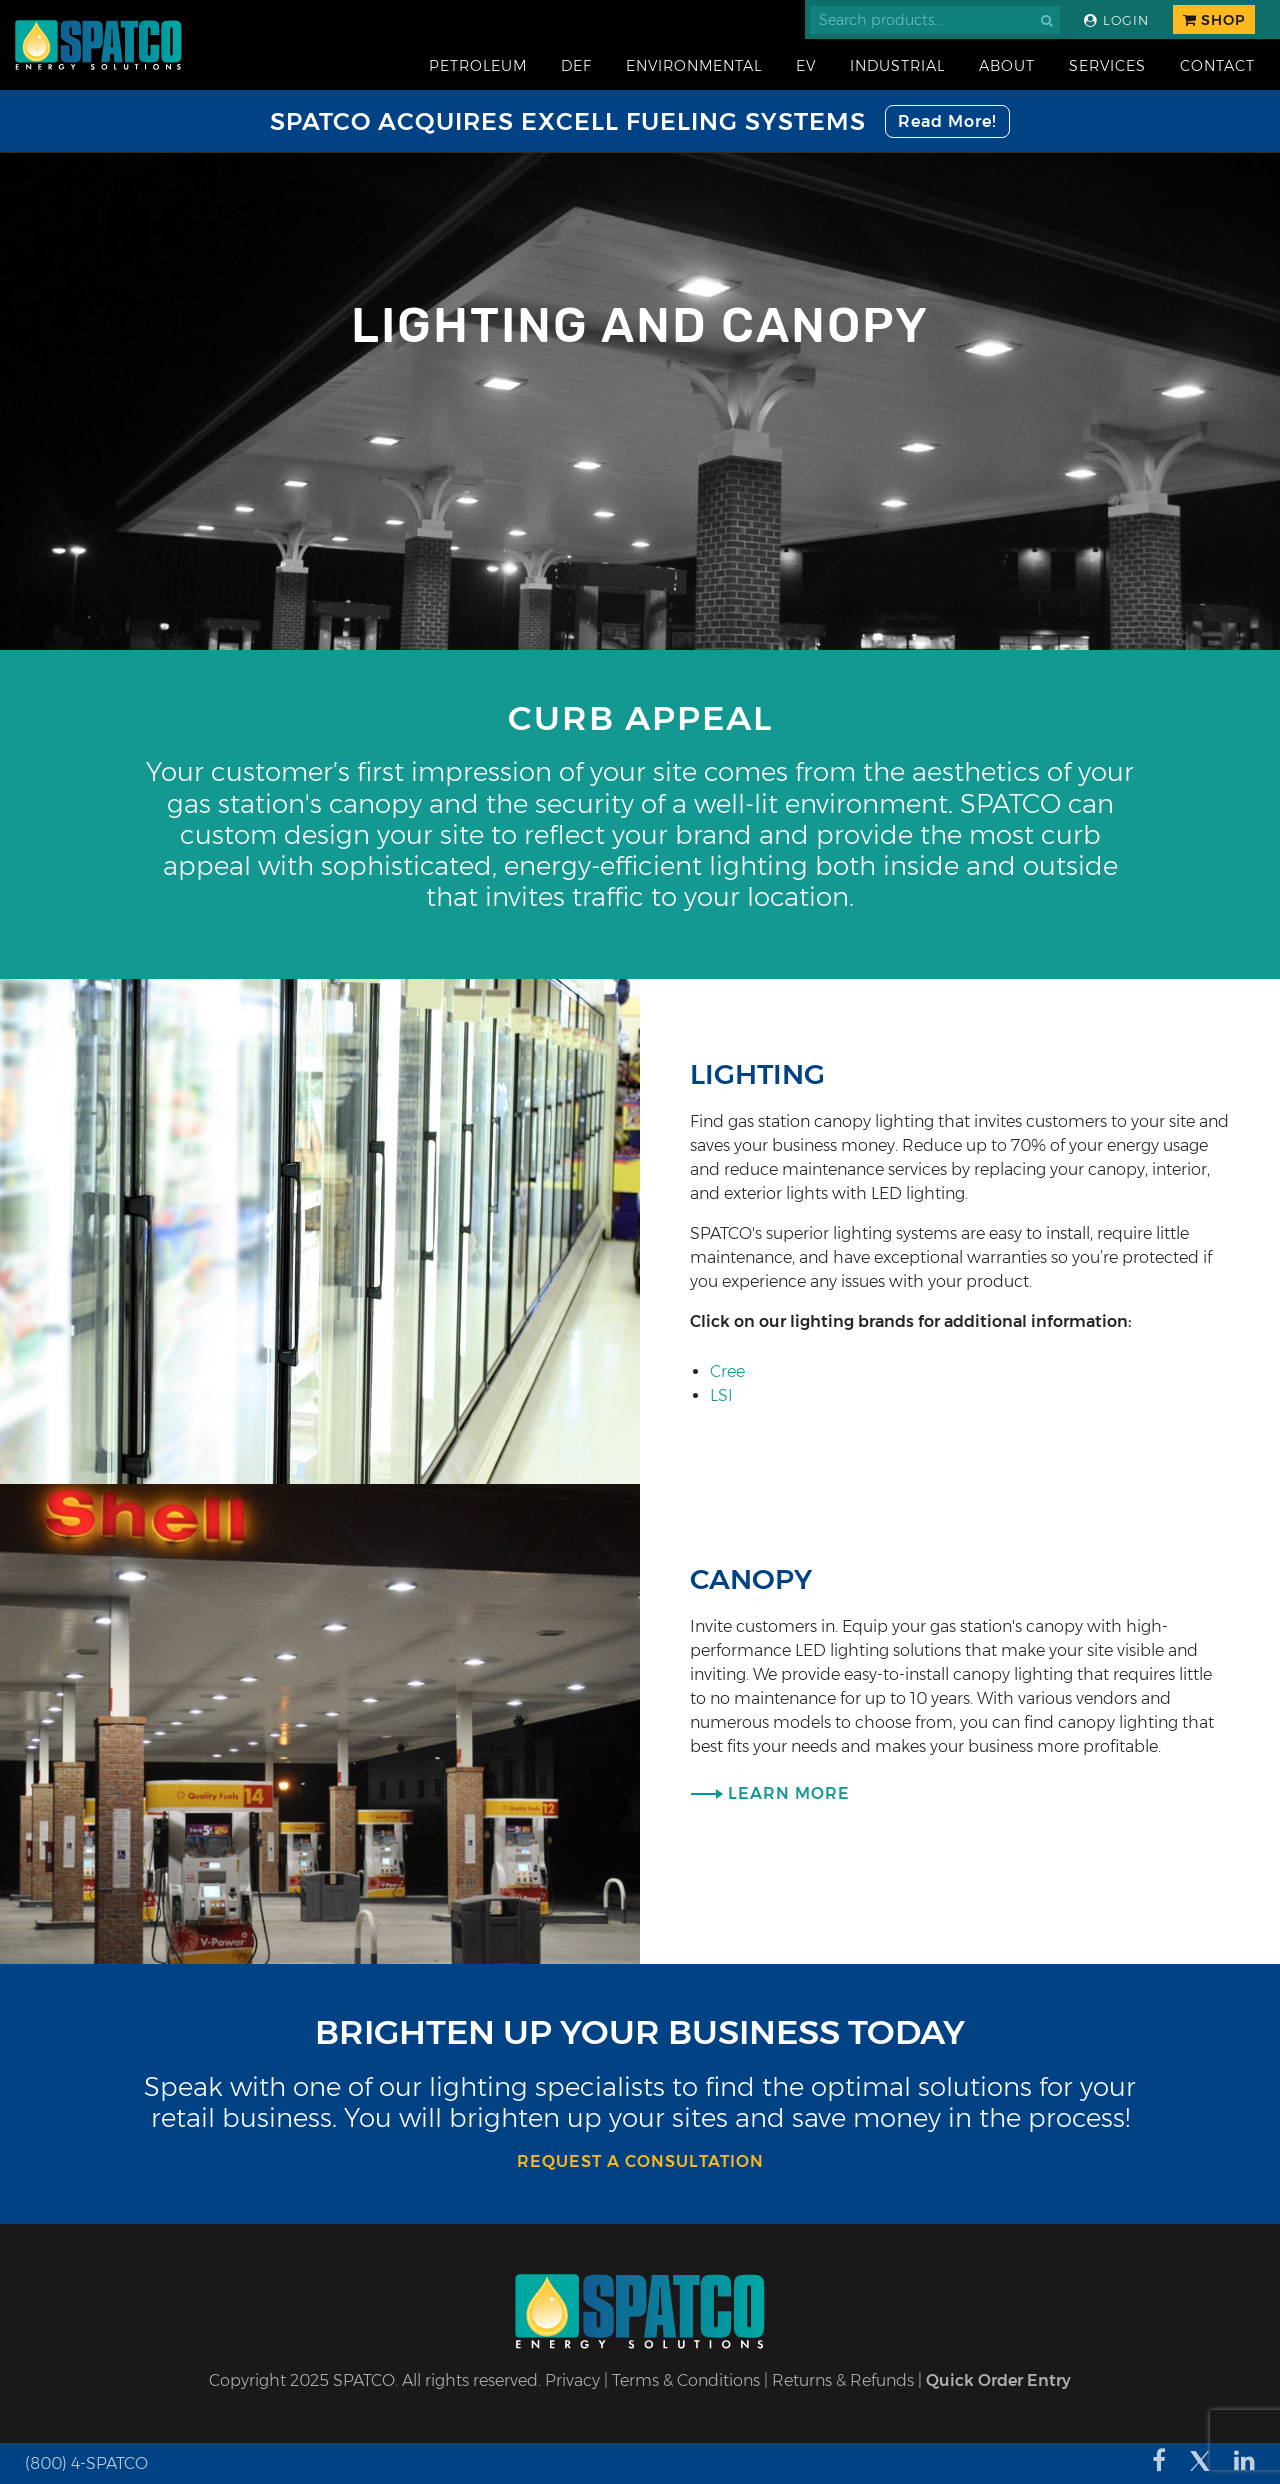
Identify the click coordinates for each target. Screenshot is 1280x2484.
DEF (576, 66)
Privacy (572, 2380)
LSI (721, 1395)
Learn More (789, 1793)
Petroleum (478, 66)
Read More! (947, 121)
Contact (1217, 66)
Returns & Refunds (843, 2380)
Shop (1214, 20)
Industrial (897, 66)
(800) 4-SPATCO (86, 2463)
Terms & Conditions (686, 2380)
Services (1107, 66)
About (1007, 66)
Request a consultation (640, 2161)
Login (1116, 20)
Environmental (694, 66)
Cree (727, 1371)
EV (806, 66)
